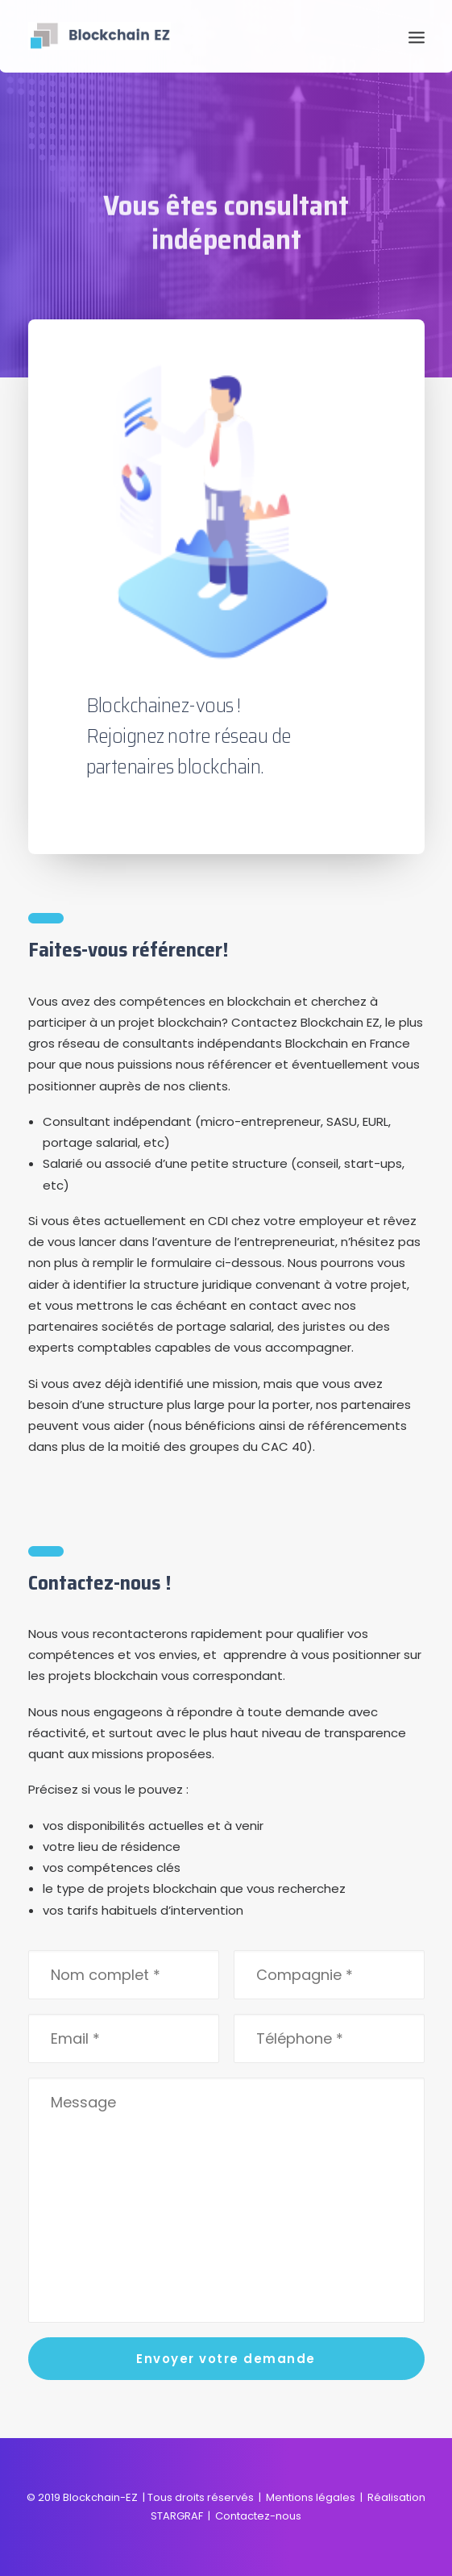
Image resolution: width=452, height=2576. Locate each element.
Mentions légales (310, 2497)
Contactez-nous (258, 2516)
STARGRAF (177, 2516)
